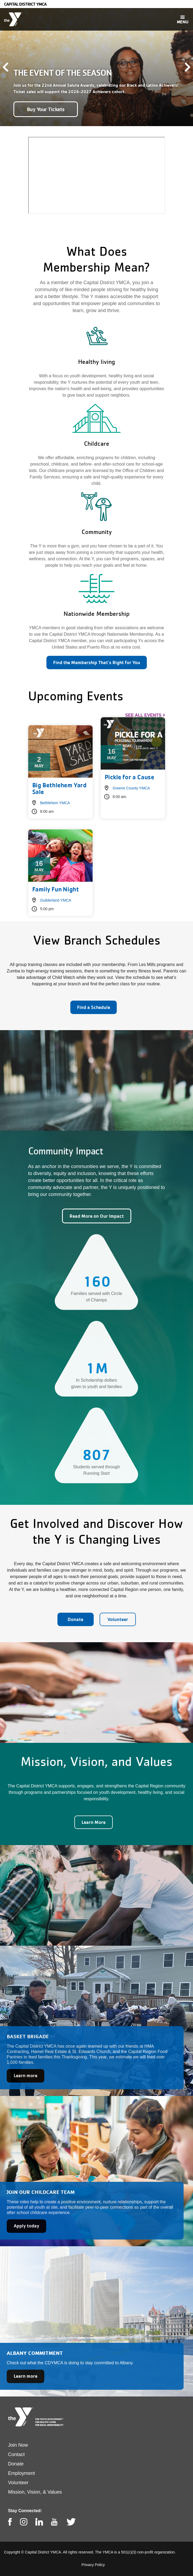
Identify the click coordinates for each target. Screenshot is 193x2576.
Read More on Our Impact (97, 1216)
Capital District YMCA (25, 4)
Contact (16, 2454)
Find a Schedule (93, 1007)
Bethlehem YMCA (55, 803)
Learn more (25, 2075)
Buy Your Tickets (46, 109)
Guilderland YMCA (55, 900)
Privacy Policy (93, 2565)
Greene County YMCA (131, 788)
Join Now (18, 2445)
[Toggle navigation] (182, 19)
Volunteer (117, 1619)
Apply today (26, 2226)
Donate (75, 1619)
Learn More (93, 1822)
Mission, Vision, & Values (35, 2492)
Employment (21, 2473)
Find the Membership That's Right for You (96, 662)
